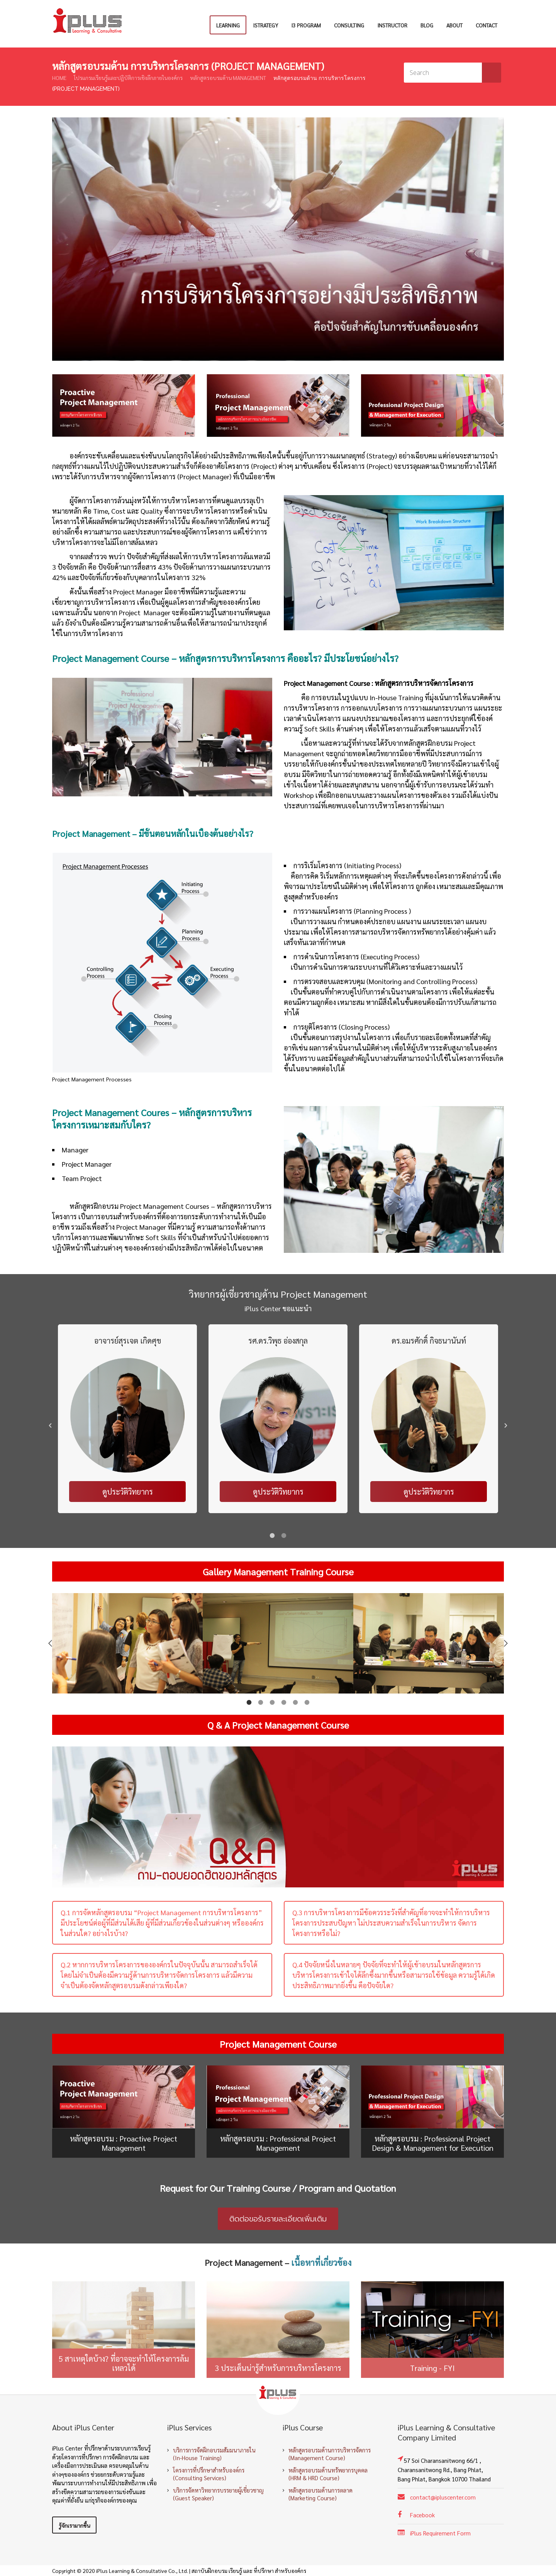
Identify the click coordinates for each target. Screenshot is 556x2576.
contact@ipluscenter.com (443, 2497)
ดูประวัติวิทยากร (127, 1492)
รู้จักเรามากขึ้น (74, 2525)
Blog (426, 25)
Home (59, 77)
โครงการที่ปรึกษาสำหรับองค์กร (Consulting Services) (208, 2473)
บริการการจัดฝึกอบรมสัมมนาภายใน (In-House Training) (214, 2453)
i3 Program (306, 25)
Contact (486, 25)
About (454, 25)
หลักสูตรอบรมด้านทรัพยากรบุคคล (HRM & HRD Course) (328, 2473)
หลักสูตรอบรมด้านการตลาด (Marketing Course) (320, 2493)
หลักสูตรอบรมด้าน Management (228, 77)
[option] (127, 1425)
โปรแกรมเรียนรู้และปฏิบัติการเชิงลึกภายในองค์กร (128, 77)
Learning (228, 25)
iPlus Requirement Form (440, 2533)
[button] (50, 1425)
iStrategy (265, 25)
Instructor (392, 25)
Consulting (349, 25)
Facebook (422, 2514)
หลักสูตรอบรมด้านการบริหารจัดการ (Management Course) (329, 2453)
